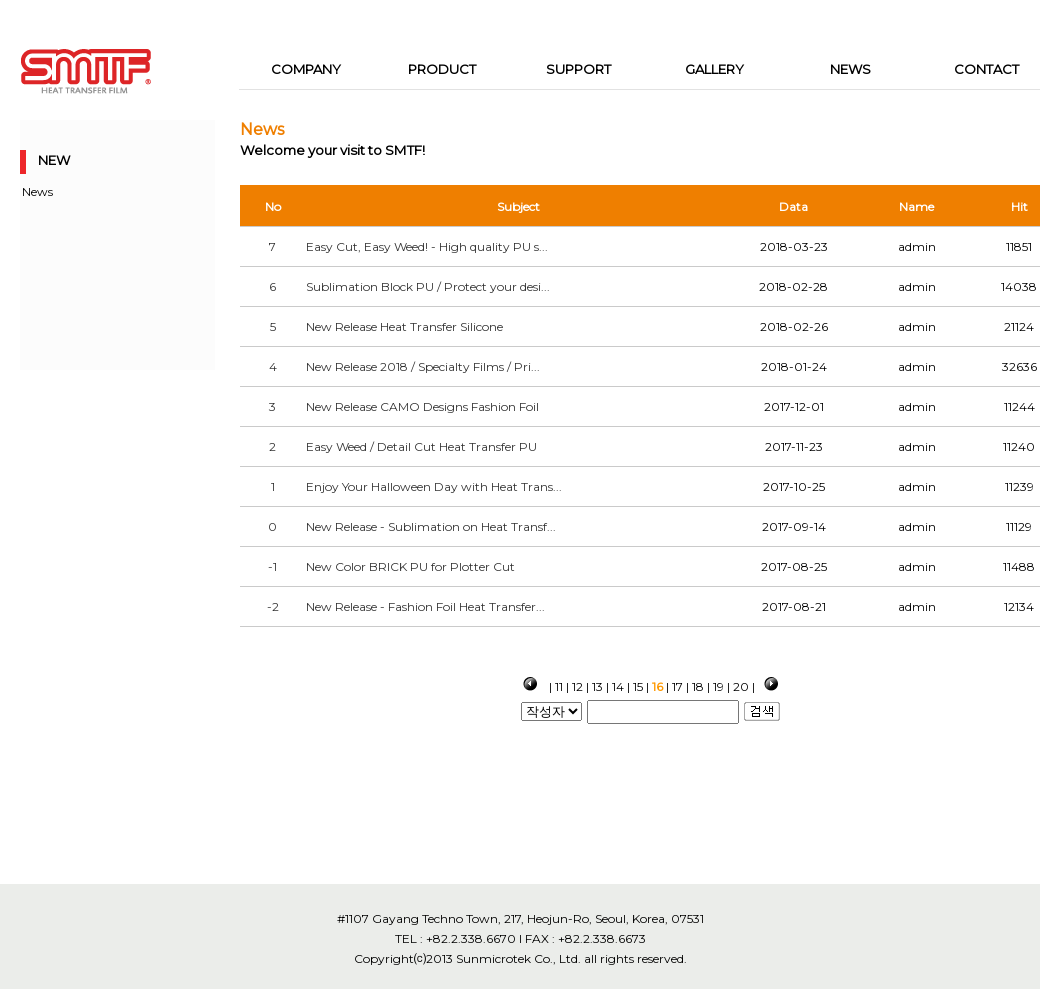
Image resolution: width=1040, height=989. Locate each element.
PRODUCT (442, 69)
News (37, 191)
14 (618, 686)
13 (597, 686)
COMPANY (306, 69)
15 (638, 686)
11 (559, 686)
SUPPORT (578, 69)
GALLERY (714, 69)
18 (698, 686)
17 (677, 686)
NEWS (850, 69)
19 (718, 686)
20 (741, 686)
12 (577, 686)
